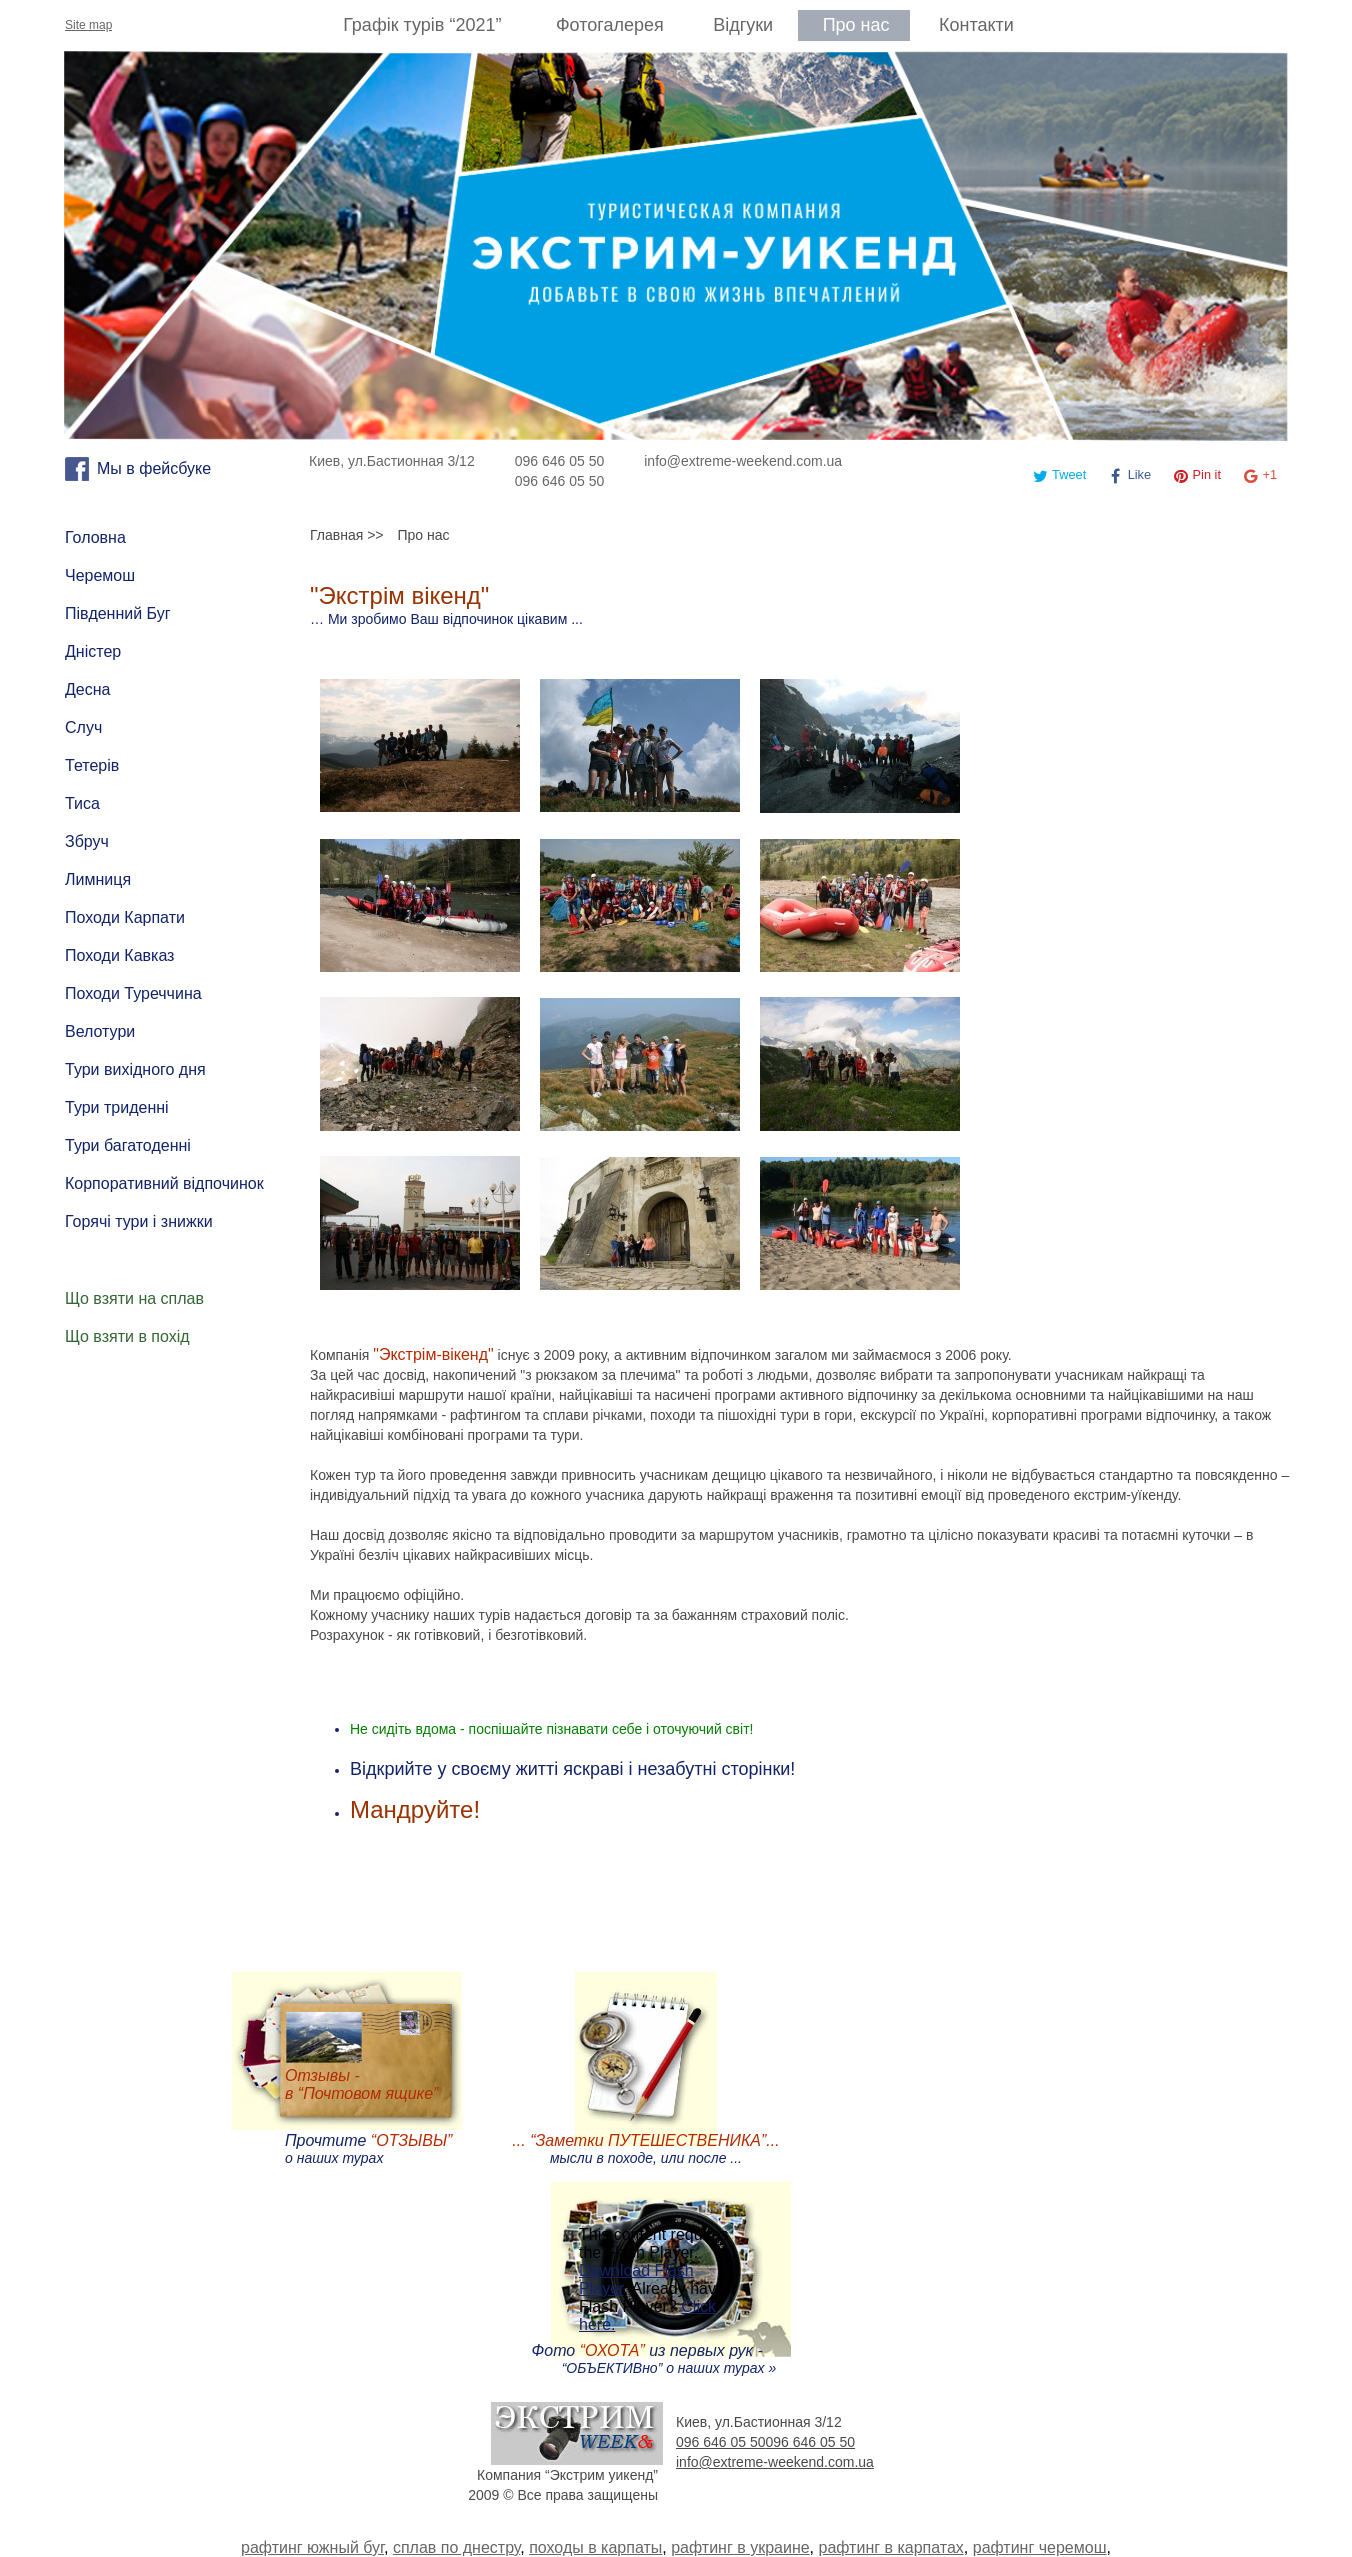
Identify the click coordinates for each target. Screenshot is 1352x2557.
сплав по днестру (456, 2547)
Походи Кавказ (119, 955)
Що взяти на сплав (134, 1298)
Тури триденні (117, 1107)
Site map (88, 25)
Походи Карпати (125, 917)
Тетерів (92, 765)
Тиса (82, 803)
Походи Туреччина (133, 993)
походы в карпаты (595, 2547)
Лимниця (98, 879)
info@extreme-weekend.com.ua (743, 461)
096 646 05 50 (560, 461)
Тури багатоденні (128, 1145)
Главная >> (347, 535)
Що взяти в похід (127, 1336)
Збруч (87, 841)
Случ (83, 727)
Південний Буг (118, 613)
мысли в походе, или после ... (645, 2149)
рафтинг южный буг (312, 2547)
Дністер (93, 651)
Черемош (100, 575)
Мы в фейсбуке (154, 468)
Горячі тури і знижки (139, 1221)
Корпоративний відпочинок (164, 1183)
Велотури (100, 1031)
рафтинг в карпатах (891, 2547)
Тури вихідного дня (135, 1069)
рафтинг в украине (740, 2547)
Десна (87, 689)
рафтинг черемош (1040, 2547)
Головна (95, 537)
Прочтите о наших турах (368, 2149)
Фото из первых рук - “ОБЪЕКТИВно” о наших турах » (654, 2359)
